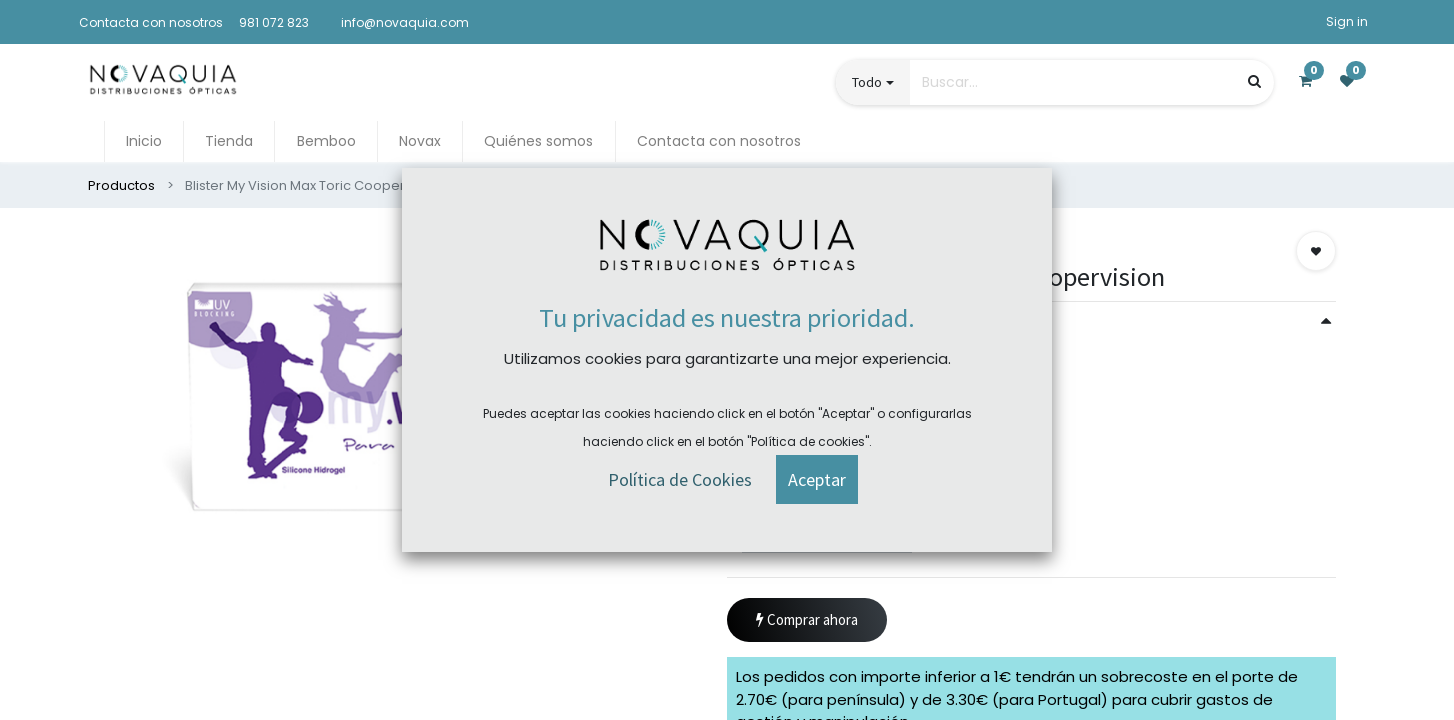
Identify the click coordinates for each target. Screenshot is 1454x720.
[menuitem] (144, 141)
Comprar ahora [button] (807, 620)
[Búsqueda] (1254, 81)
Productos (121, 185)
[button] (1316, 251)
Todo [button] (867, 82)
